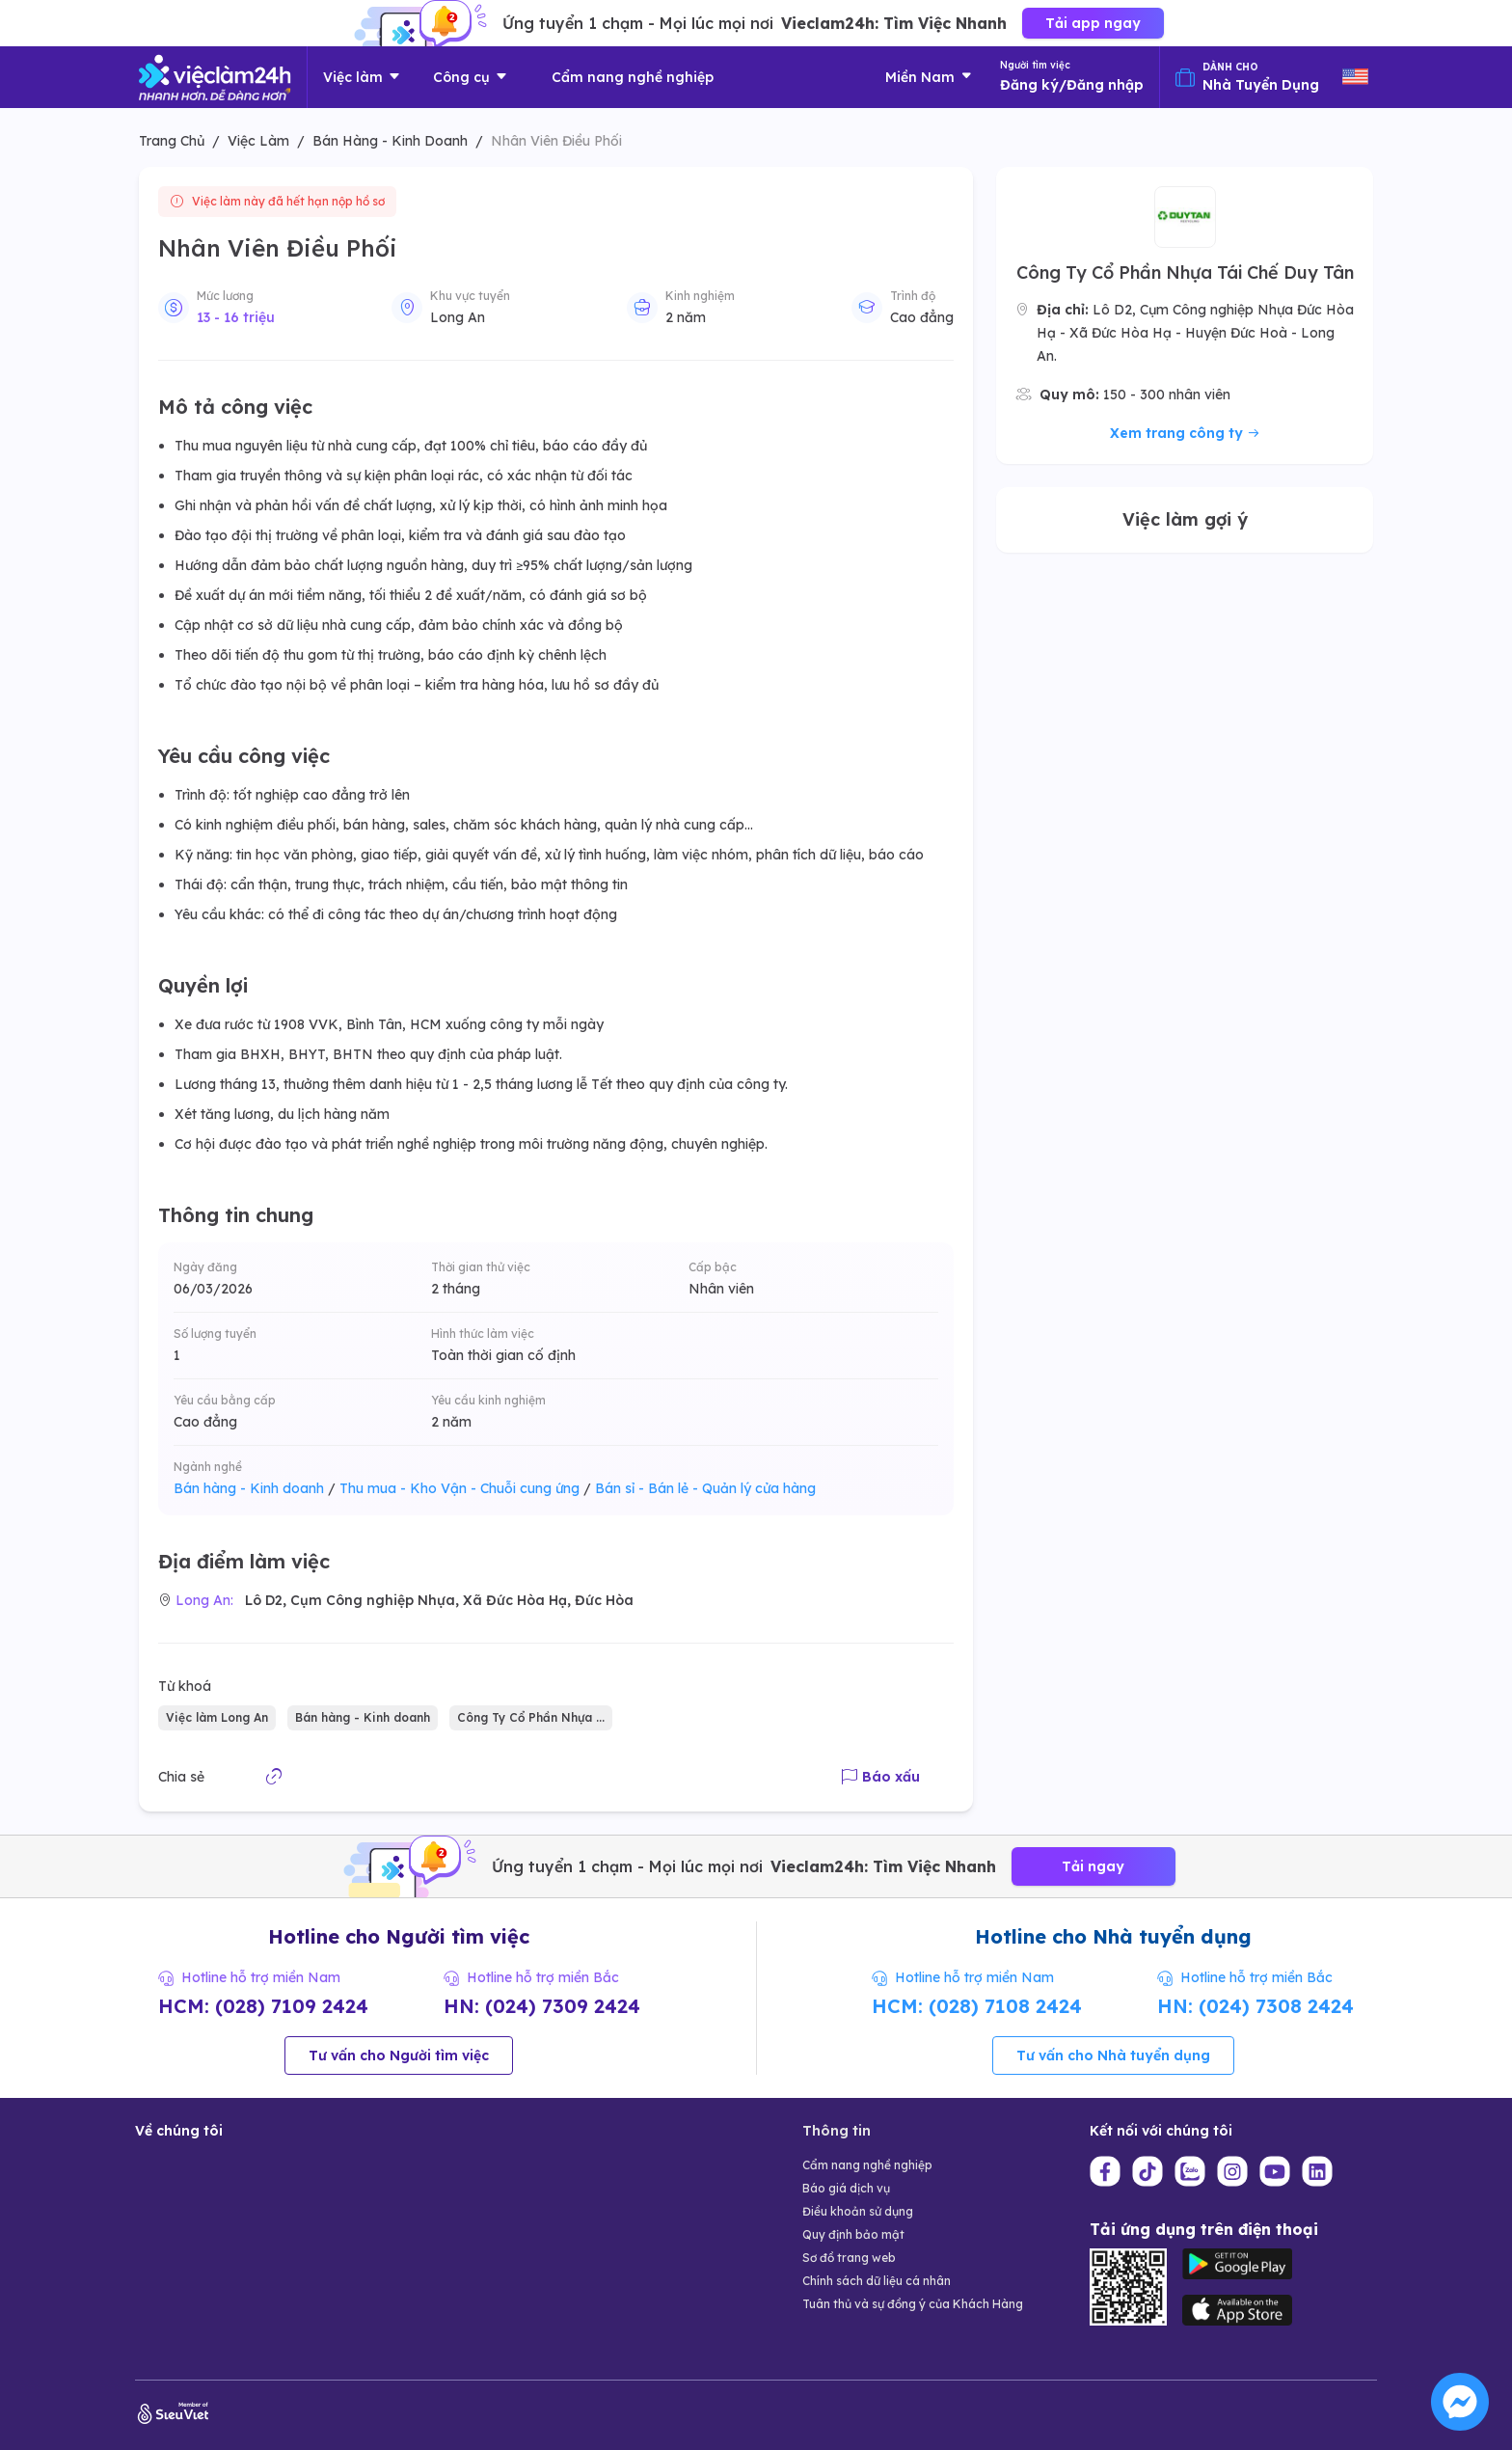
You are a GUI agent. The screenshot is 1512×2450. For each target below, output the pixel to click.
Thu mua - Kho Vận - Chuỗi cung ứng (465, 1488)
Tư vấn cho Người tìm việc (399, 2055)
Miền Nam (929, 77)
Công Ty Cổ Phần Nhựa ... (531, 1717)
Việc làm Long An (217, 1717)
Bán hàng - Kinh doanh (255, 1488)
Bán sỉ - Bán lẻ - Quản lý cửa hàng (705, 1488)
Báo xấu (881, 1776)
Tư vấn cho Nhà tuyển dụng (1113, 2055)
